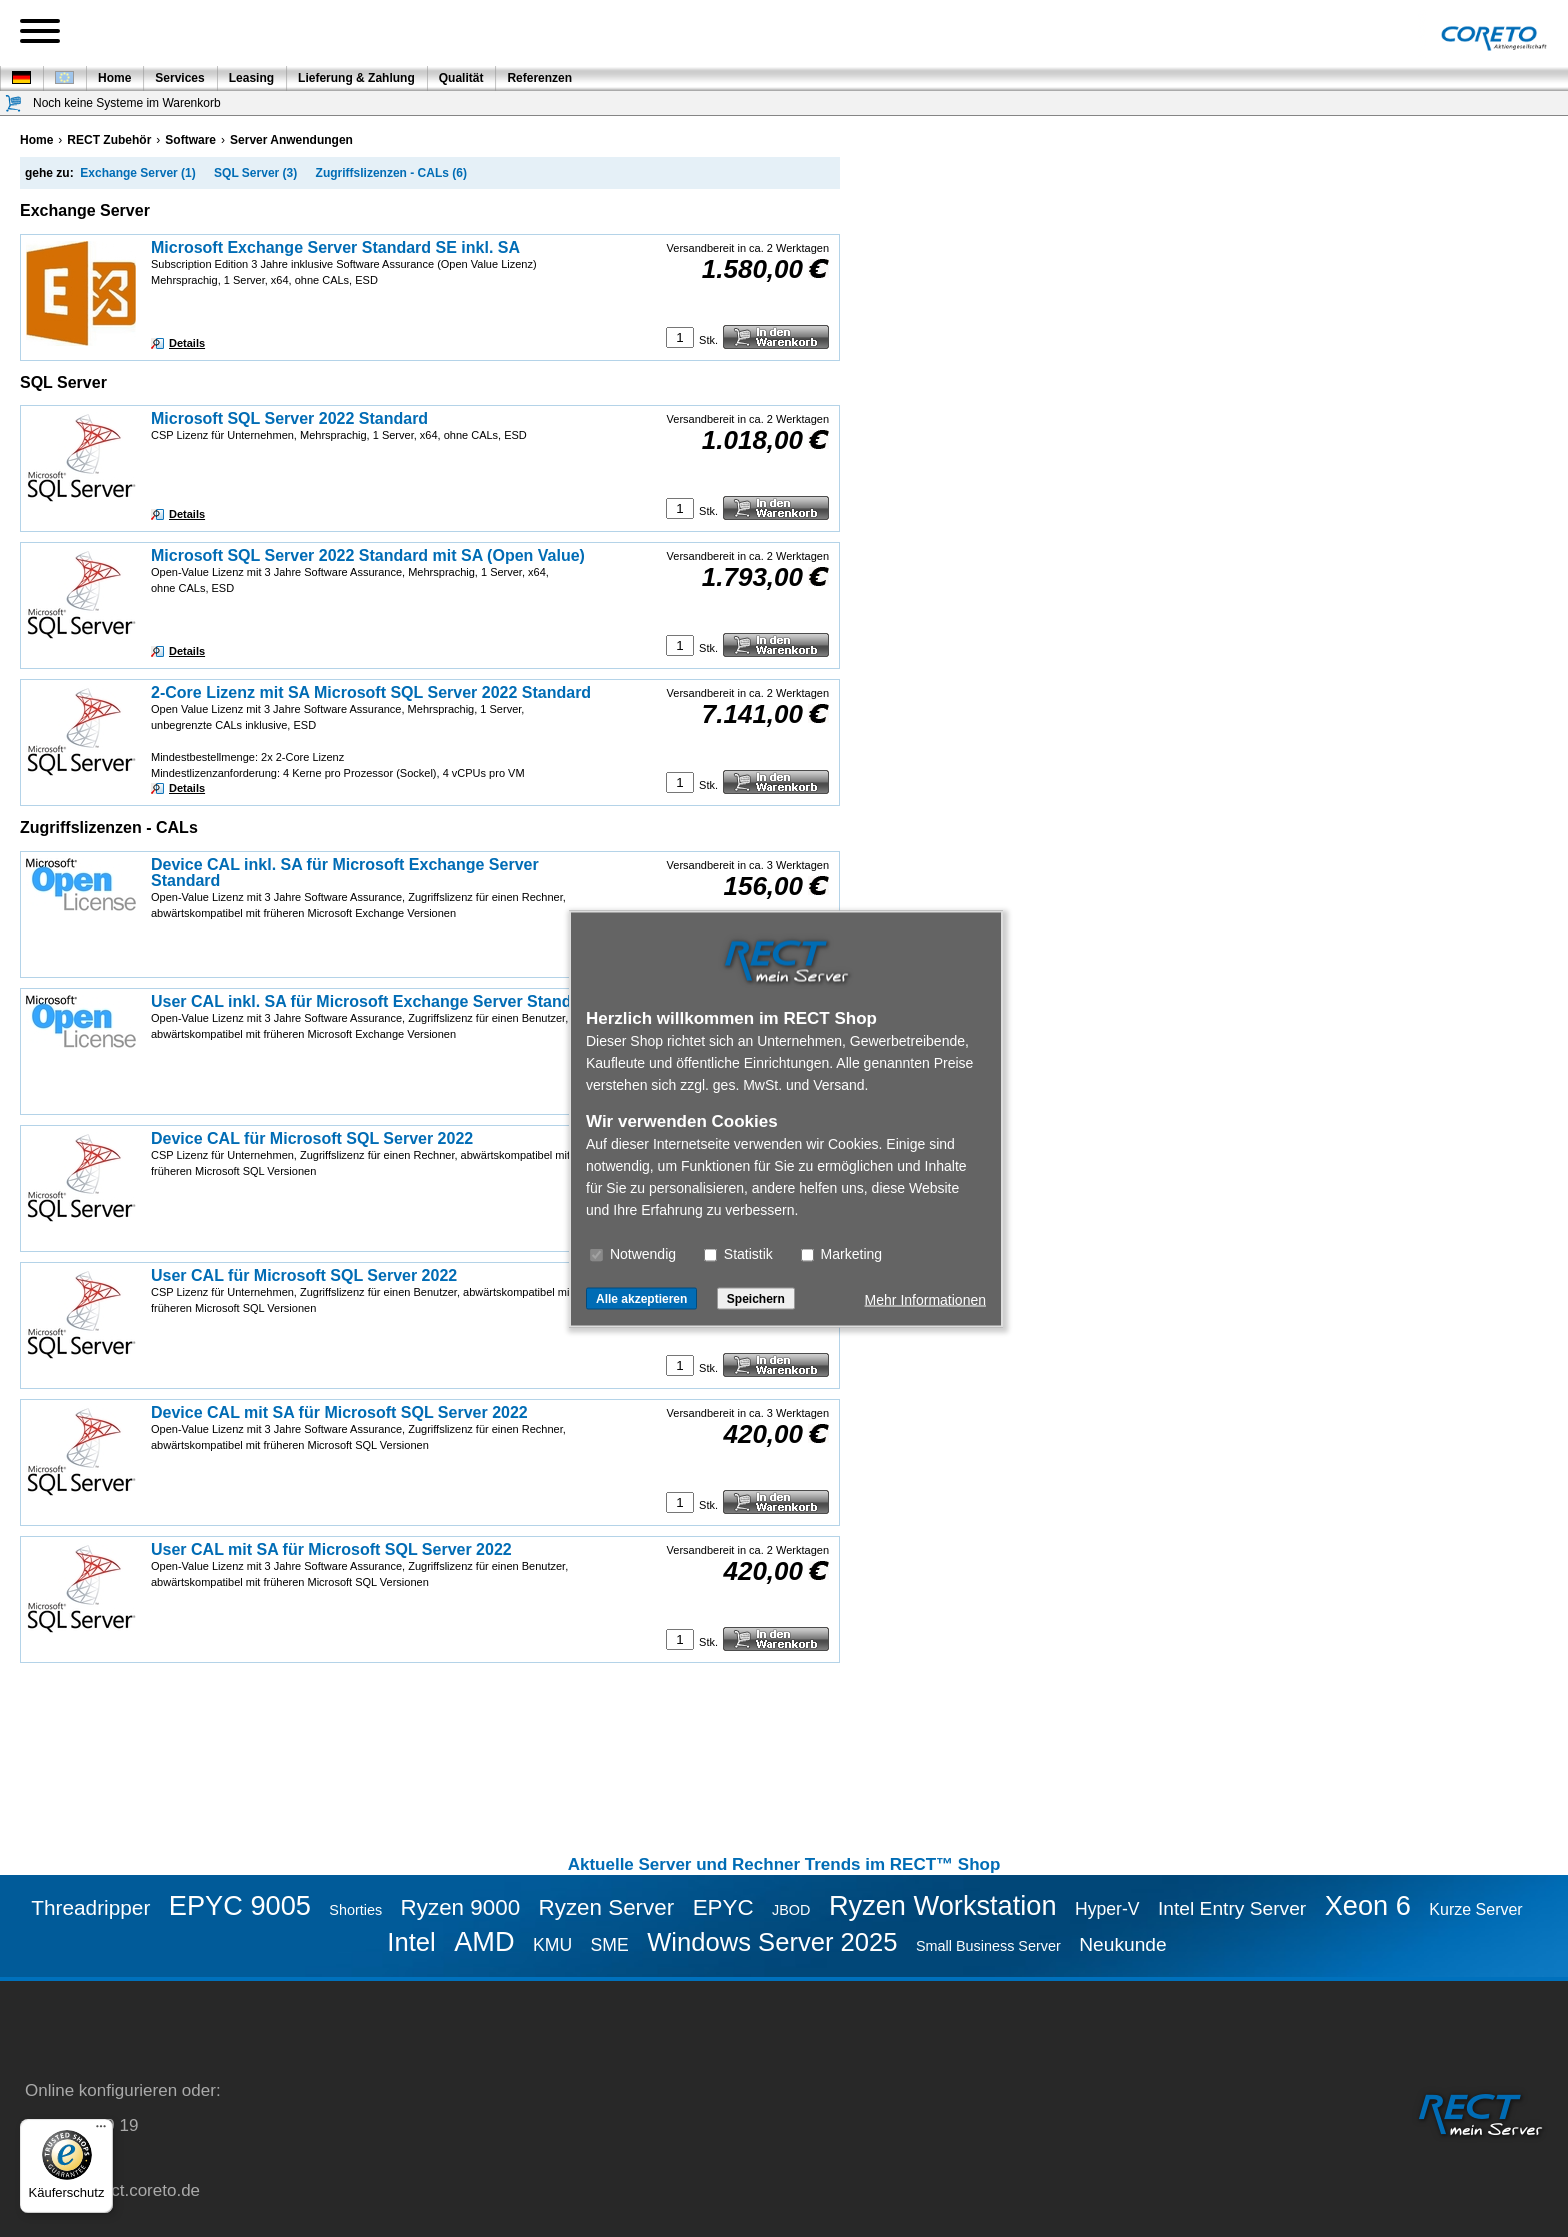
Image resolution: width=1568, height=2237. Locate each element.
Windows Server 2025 (772, 1942)
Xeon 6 (1368, 1905)
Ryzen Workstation (943, 1905)
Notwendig (633, 1253)
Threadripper (90, 1907)
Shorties (355, 1910)
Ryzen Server (607, 1907)
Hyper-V (1107, 1909)
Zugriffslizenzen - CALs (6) (391, 173)
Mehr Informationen (925, 1299)
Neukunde (1122, 1944)
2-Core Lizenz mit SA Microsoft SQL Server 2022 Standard (371, 692)
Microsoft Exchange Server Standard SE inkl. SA (335, 247)
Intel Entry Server (1232, 1908)
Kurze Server (1475, 1909)
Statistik (738, 1253)
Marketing (841, 1253)
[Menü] (101, 2131)
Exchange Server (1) (137, 173)
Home (114, 78)
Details (187, 343)
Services (179, 78)
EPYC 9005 (240, 1905)
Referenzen (539, 78)
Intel (411, 1942)
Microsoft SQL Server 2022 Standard (289, 418)
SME (610, 1945)
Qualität (461, 78)
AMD (484, 1941)
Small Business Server (988, 1946)
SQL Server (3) (255, 173)
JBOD (791, 1910)
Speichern (756, 1298)
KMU (552, 1945)
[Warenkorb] (14, 103)
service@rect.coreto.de (112, 2190)
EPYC (723, 1907)
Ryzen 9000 (461, 1907)
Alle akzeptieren (641, 1298)
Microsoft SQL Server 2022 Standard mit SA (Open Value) (368, 555)
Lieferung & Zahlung (356, 78)
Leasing (251, 78)
